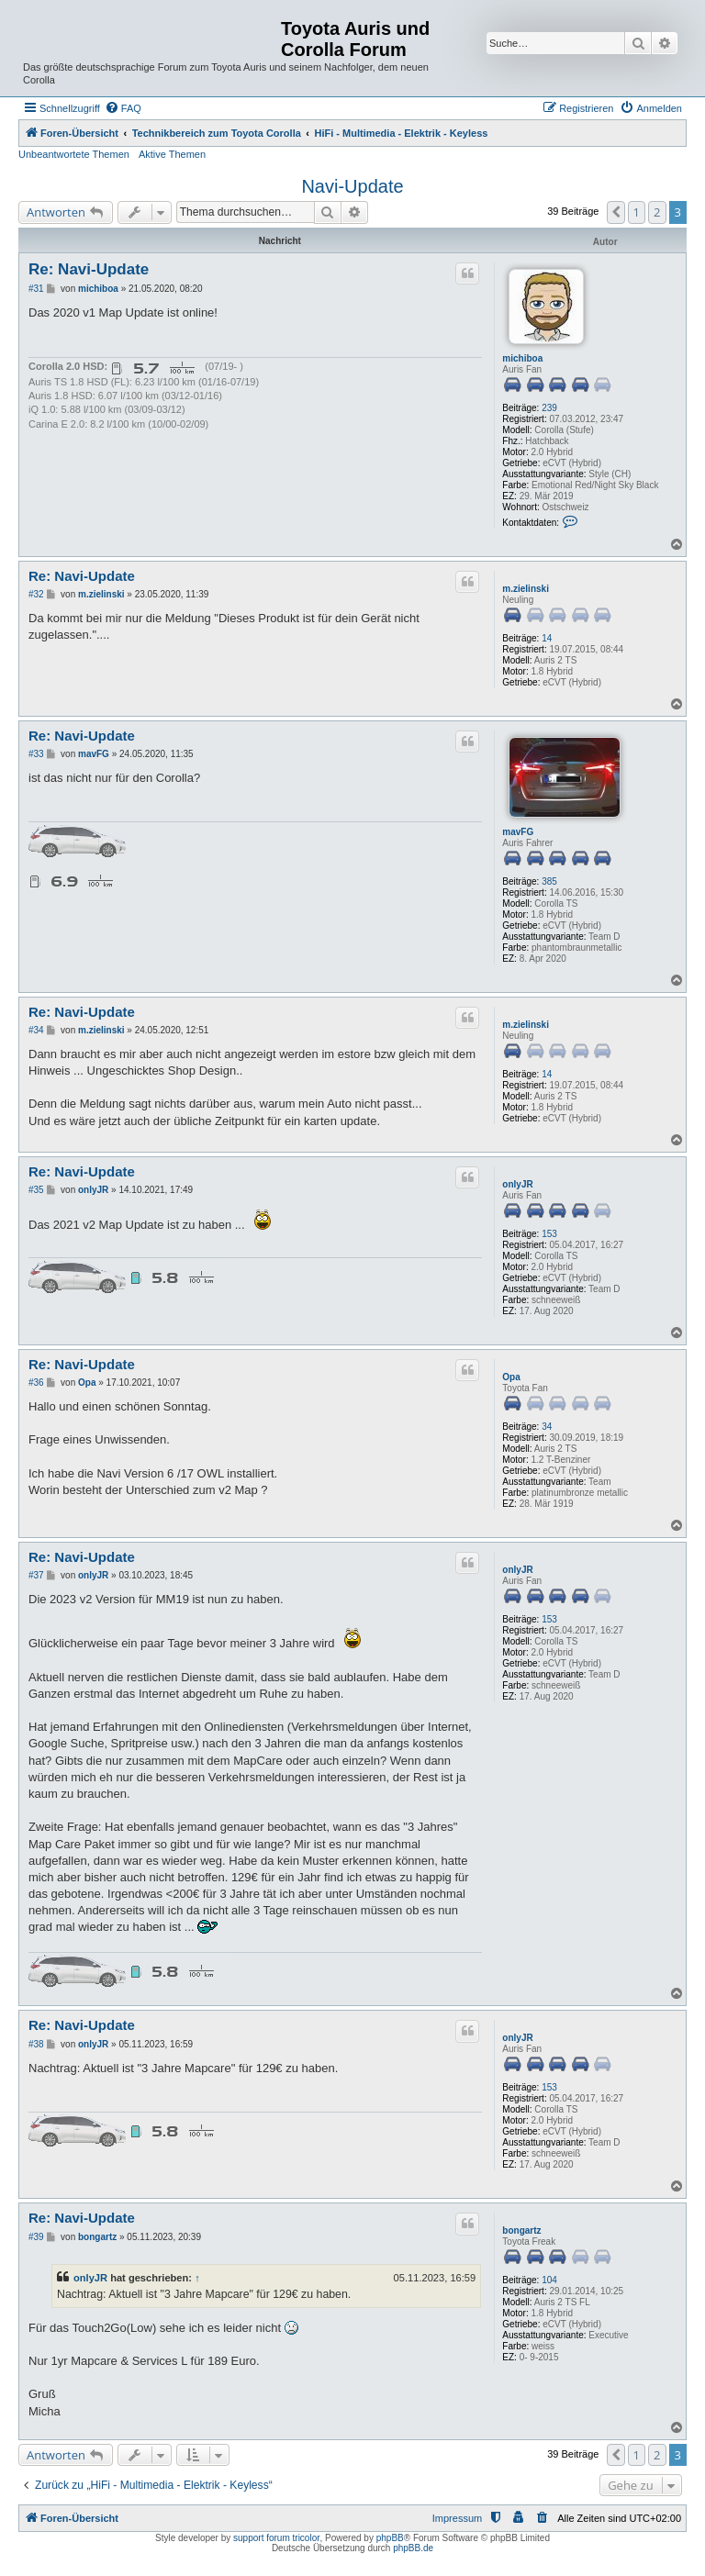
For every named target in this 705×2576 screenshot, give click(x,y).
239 (549, 408)
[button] (616, 212)
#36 (36, 1382)
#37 (36, 1575)
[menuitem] (123, 108)
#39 (36, 2237)
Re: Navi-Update (88, 269)
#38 (36, 2044)
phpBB (390, 2538)
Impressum (457, 2518)
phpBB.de (413, 2548)
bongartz (521, 2230)
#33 (36, 754)
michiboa (522, 358)
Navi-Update (352, 186)
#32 (36, 594)
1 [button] (636, 212)
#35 (36, 1190)
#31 (36, 289)
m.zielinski (525, 589)
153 (549, 1234)
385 (549, 881)
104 (549, 2280)
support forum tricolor (276, 2538)
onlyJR (517, 1184)
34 (547, 1427)
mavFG (517, 832)
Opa (511, 1377)
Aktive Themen (172, 154)
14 (547, 638)
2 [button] (657, 212)
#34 (36, 1030)
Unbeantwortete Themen (73, 154)
